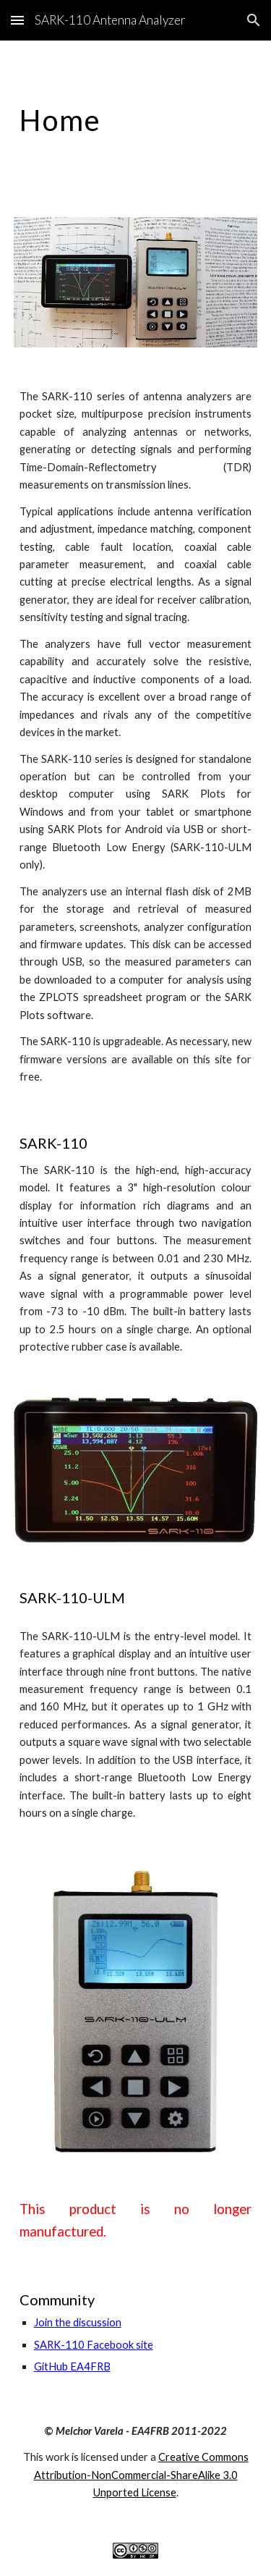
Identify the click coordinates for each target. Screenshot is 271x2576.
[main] (136, 120)
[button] (17, 20)
